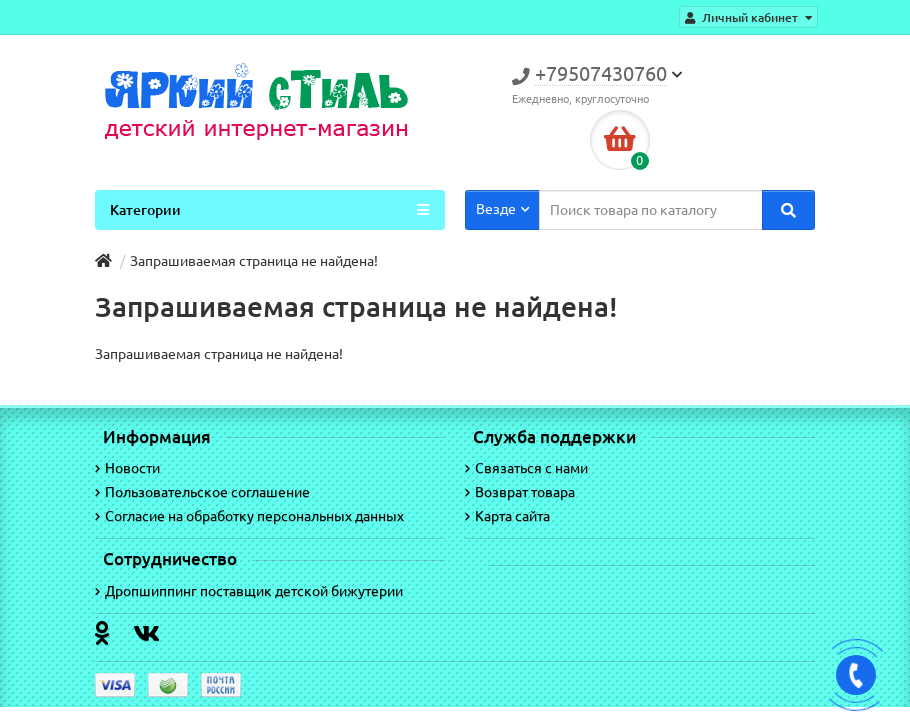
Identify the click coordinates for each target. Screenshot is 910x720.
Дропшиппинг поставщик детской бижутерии (249, 591)
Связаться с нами (526, 468)
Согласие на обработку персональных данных (249, 516)
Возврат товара (520, 492)
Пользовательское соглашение (202, 492)
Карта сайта (507, 516)
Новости (127, 468)
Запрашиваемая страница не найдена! (254, 261)
